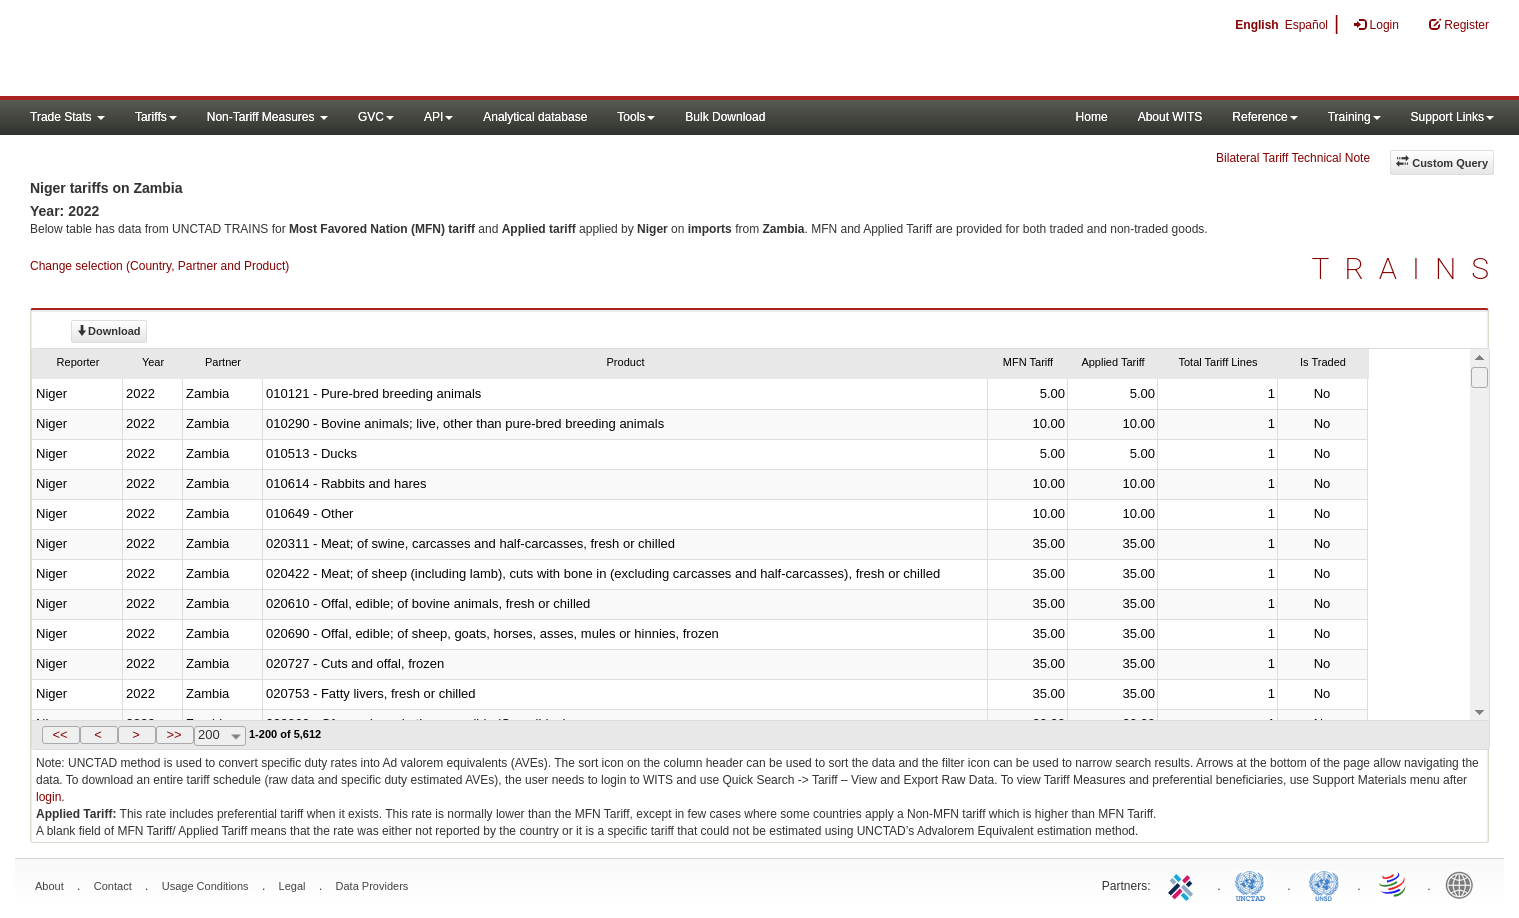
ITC (1184, 884)
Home (1092, 117)
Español (1306, 25)
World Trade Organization (1394, 884)
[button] (61, 735)
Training (1354, 117)
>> (173, 734)
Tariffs (156, 117)
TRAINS (1408, 268)
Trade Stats (67, 117)
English (1256, 25)
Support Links (1452, 117)
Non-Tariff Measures (267, 117)
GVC (376, 117)
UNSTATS (1324, 884)
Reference (1264, 117)
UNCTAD (1254, 884)
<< (59, 734)
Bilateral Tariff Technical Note (1293, 158)
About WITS (1170, 117)
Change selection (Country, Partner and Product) (159, 266)
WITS (200, 50)
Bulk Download (725, 117)
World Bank (1464, 884)
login (48, 797)
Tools (636, 117)
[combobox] (220, 736)
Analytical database (535, 117)
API (438, 117)
